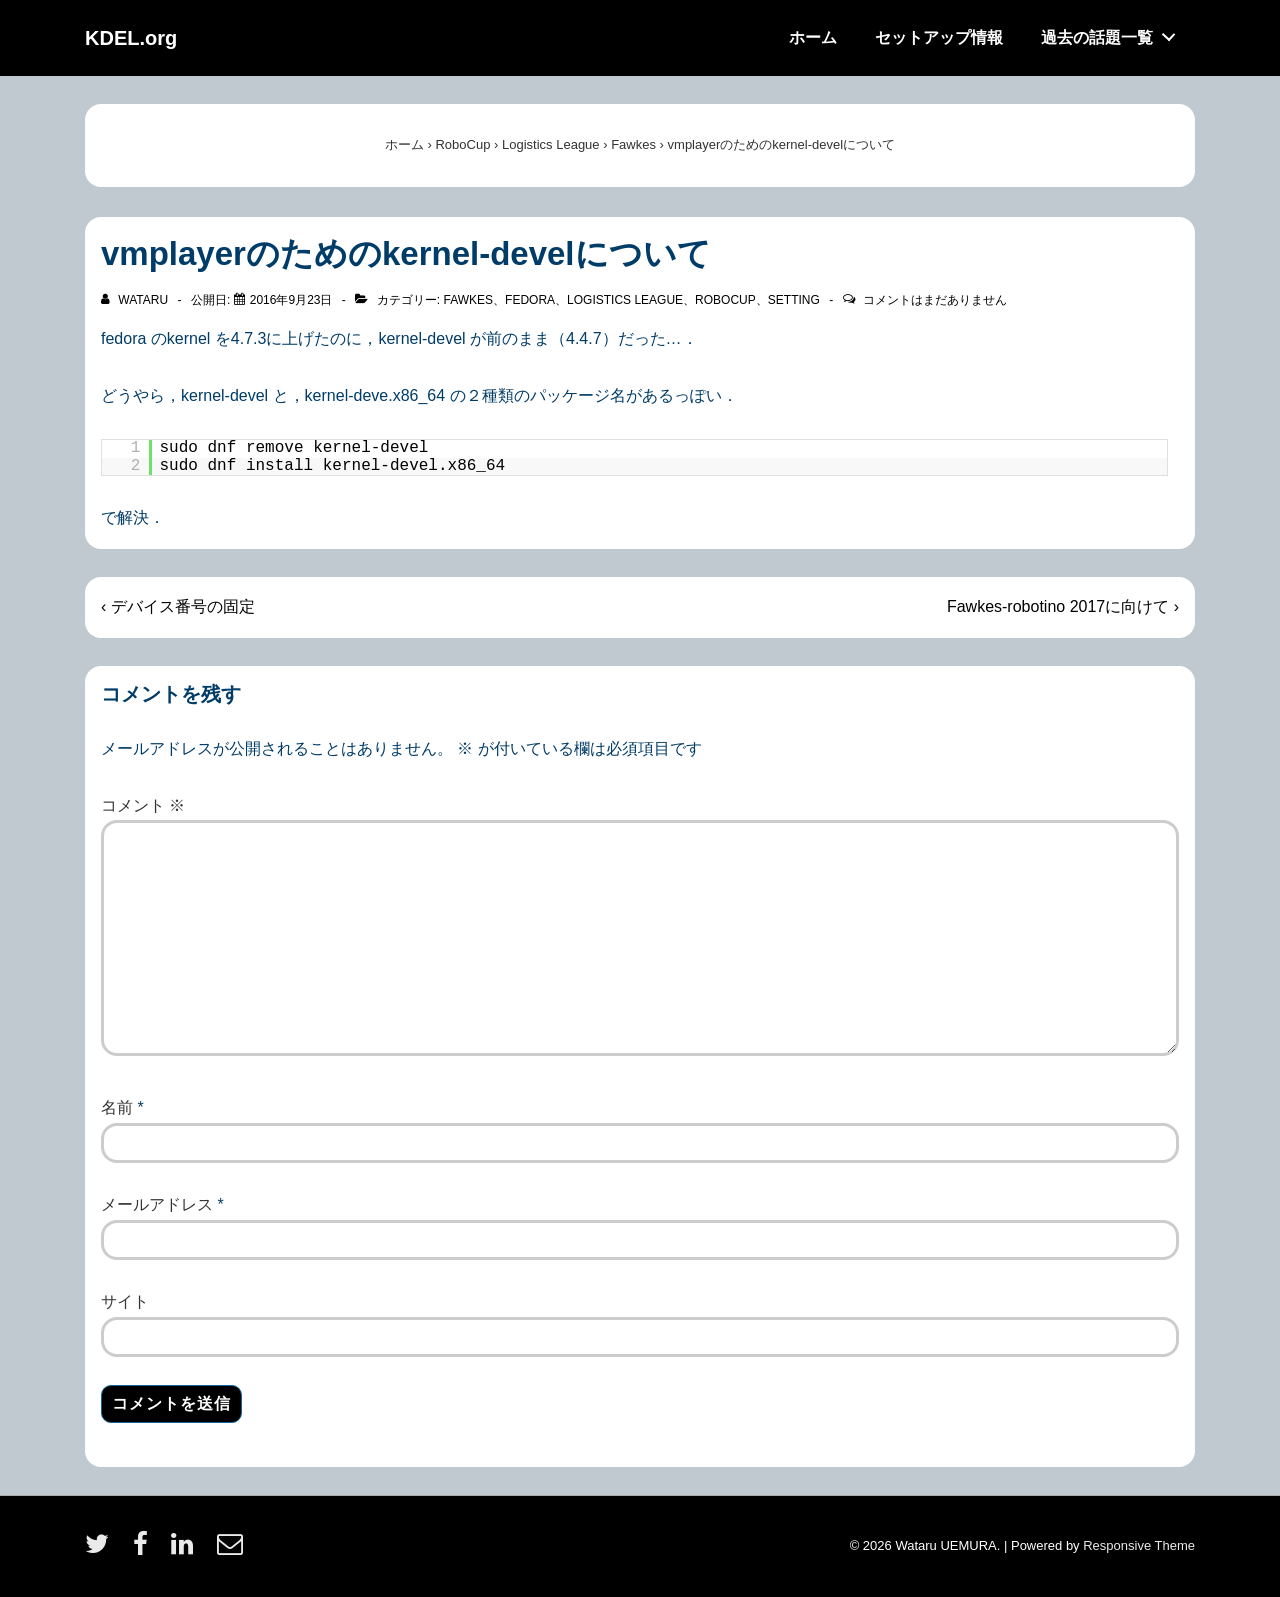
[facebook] (145, 1550)
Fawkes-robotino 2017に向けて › (1063, 606)
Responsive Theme (1139, 1545)
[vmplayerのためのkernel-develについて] (291, 300)
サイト (125, 1301)
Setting (794, 300)
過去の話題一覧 (1114, 33)
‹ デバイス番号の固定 (178, 606)
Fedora (530, 300)
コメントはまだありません (935, 300)
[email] (232, 1550)
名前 (117, 1107)
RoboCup (725, 300)
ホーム (813, 37)
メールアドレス (157, 1204)
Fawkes (468, 300)
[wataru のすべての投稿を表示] (136, 300)
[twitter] (101, 1550)
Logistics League (625, 300)
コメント (143, 805)
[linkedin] (186, 1550)
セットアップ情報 (939, 37)
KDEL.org (131, 38)
